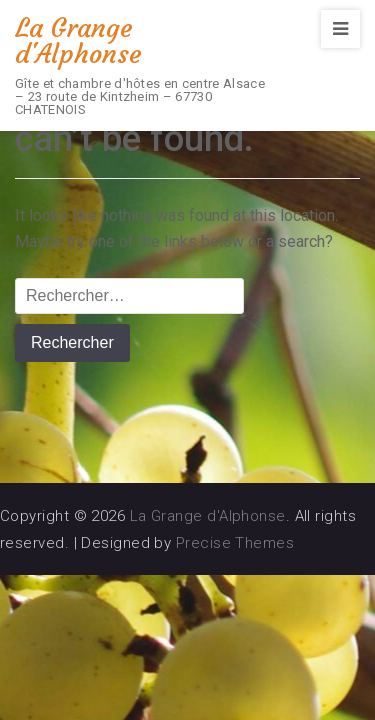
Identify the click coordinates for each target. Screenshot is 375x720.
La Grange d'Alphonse (78, 41)
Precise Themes (235, 543)
